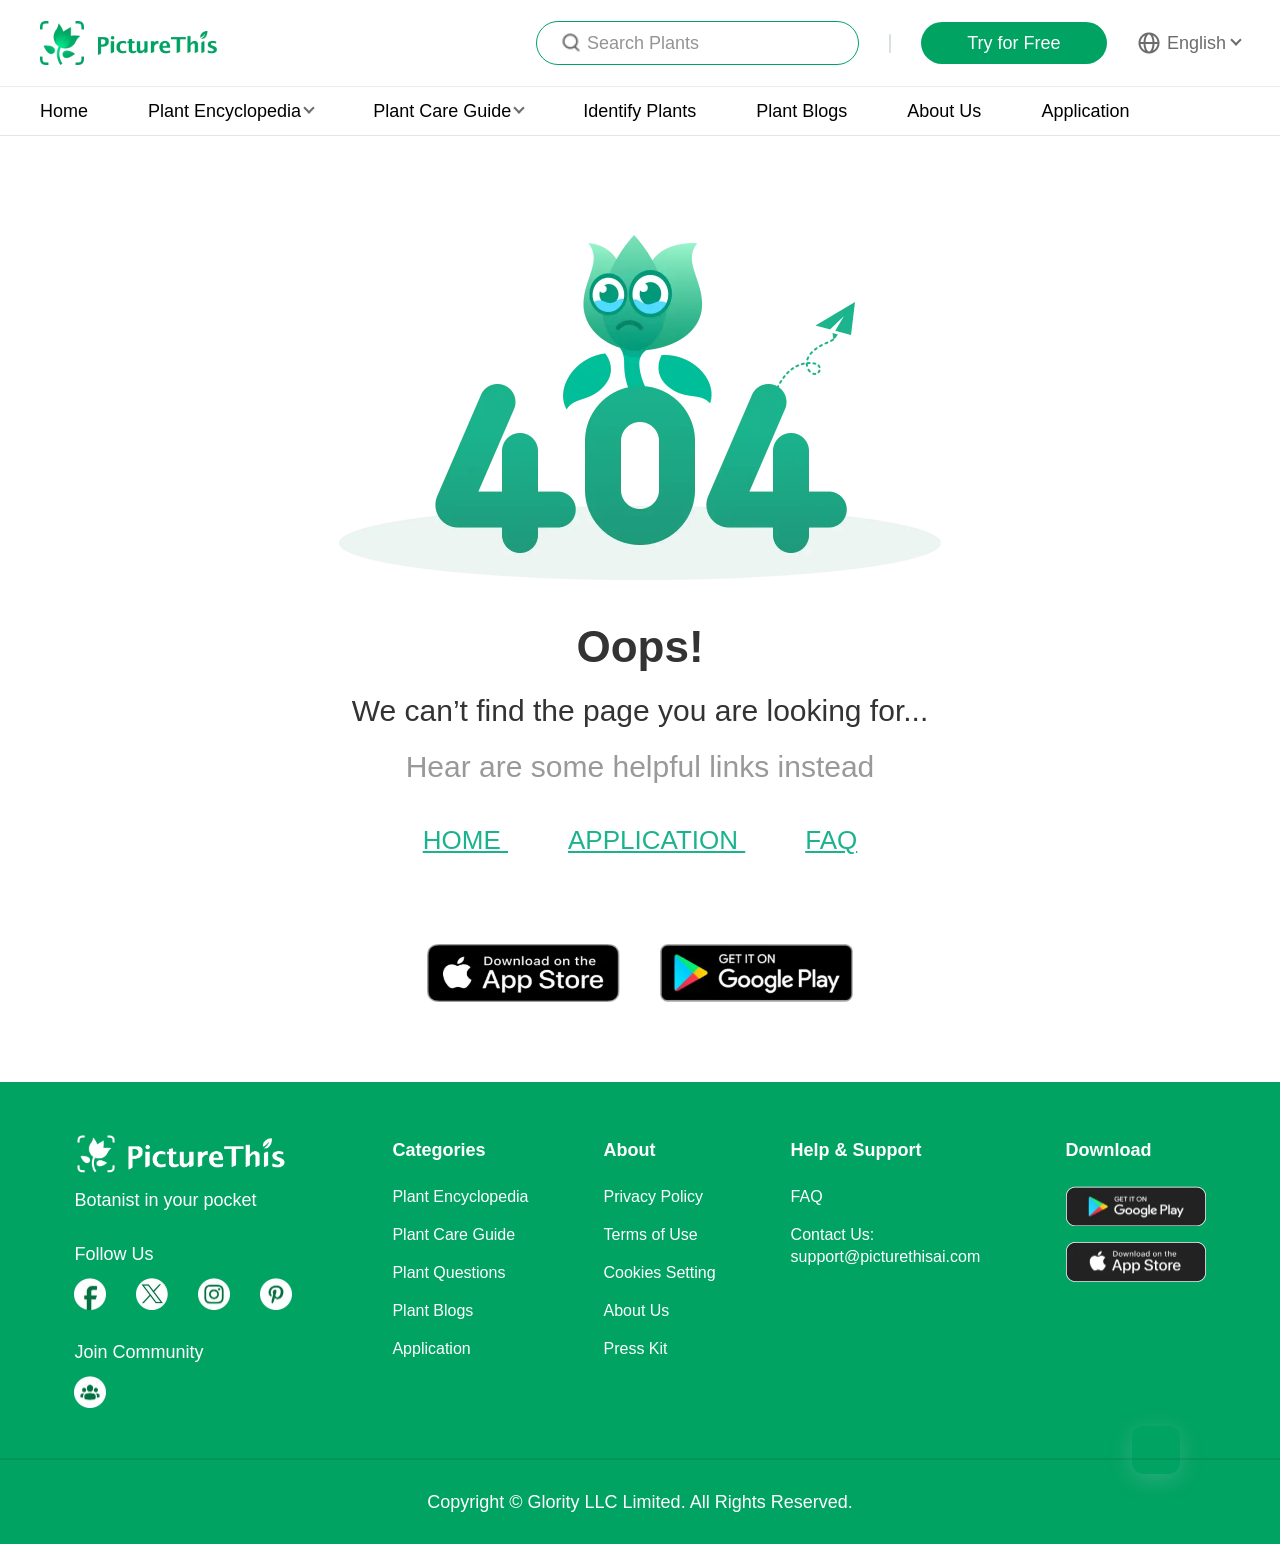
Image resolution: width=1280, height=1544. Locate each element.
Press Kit (636, 1348)
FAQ (831, 840)
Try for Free (1013, 43)
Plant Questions (448, 1272)
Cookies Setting (660, 1272)
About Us (944, 111)
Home (64, 111)
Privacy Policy (654, 1196)
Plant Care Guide (453, 1234)
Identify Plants (639, 111)
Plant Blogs (801, 111)
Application (1085, 111)
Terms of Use (651, 1234)
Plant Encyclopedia (460, 1196)
